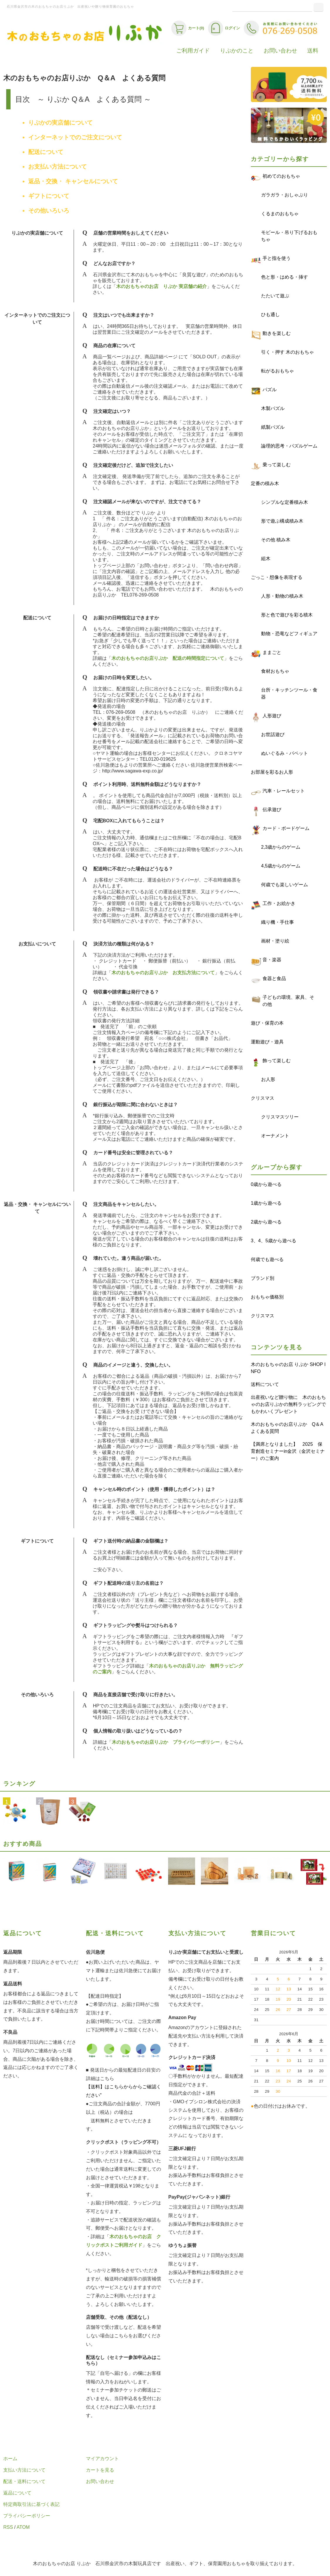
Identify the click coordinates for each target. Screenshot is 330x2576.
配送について (45, 152)
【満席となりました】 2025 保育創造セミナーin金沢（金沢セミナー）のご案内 (288, 1451)
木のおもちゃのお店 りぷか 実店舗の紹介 (161, 286)
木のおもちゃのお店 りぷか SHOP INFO (288, 1368)
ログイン (224, 28)
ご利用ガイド (193, 51)
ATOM (23, 2527)
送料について (265, 1384)
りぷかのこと (236, 51)
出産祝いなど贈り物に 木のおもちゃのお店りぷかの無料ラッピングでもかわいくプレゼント (288, 1404)
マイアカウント (102, 2458)
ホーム (10, 2458)
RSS (8, 2527)
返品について (17, 2492)
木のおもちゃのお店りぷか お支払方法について (163, 972)
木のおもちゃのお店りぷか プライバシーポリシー (166, 1742)
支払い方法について (24, 2469)
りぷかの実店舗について (60, 122)
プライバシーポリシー (26, 2515)
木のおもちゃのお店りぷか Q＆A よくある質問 (289, 1428)
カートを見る (100, 2469)
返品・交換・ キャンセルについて (73, 181)
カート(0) (187, 28)
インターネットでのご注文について (75, 137)
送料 (312, 51)
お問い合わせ (280, 51)
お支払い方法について (57, 166)
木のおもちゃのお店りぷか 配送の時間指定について (167, 658)
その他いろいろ (48, 210)
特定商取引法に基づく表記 (31, 2504)
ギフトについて (48, 196)
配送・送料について (24, 2481)
